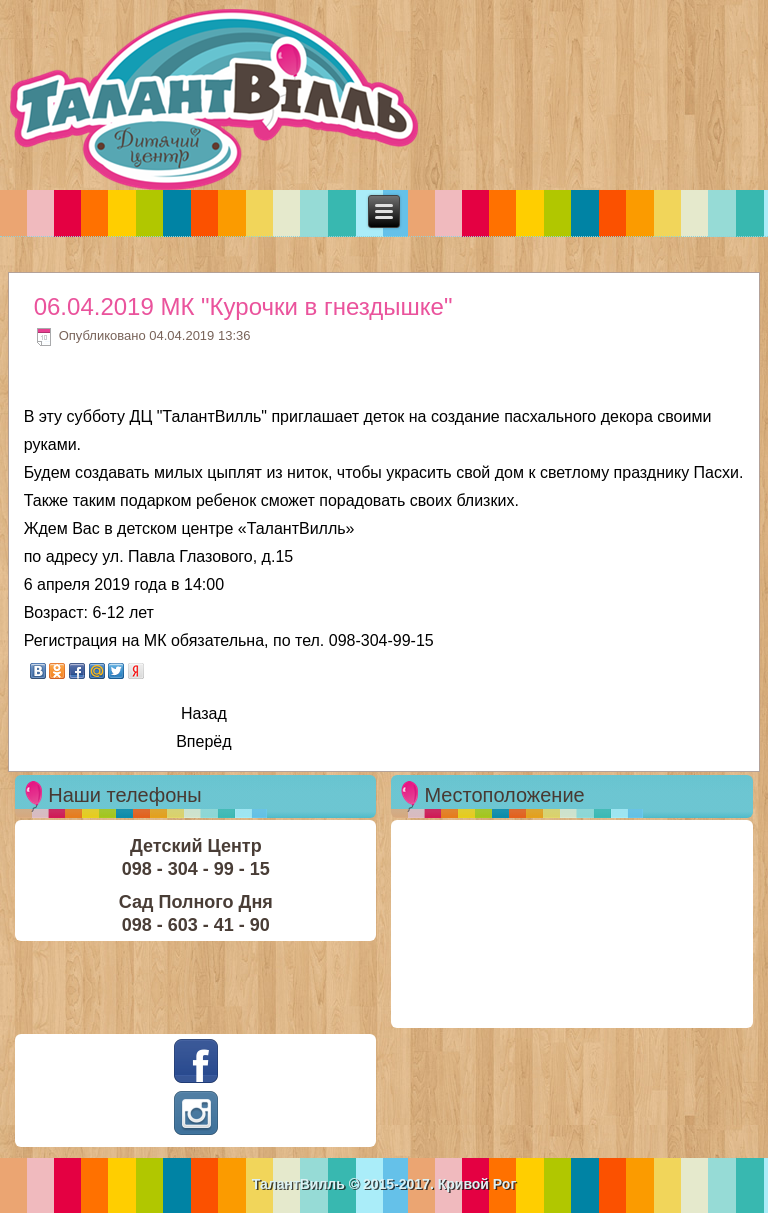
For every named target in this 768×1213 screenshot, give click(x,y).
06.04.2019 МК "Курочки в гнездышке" (243, 306)
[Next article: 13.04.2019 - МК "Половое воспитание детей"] (203, 742)
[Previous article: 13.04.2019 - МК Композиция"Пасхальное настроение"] (204, 714)
